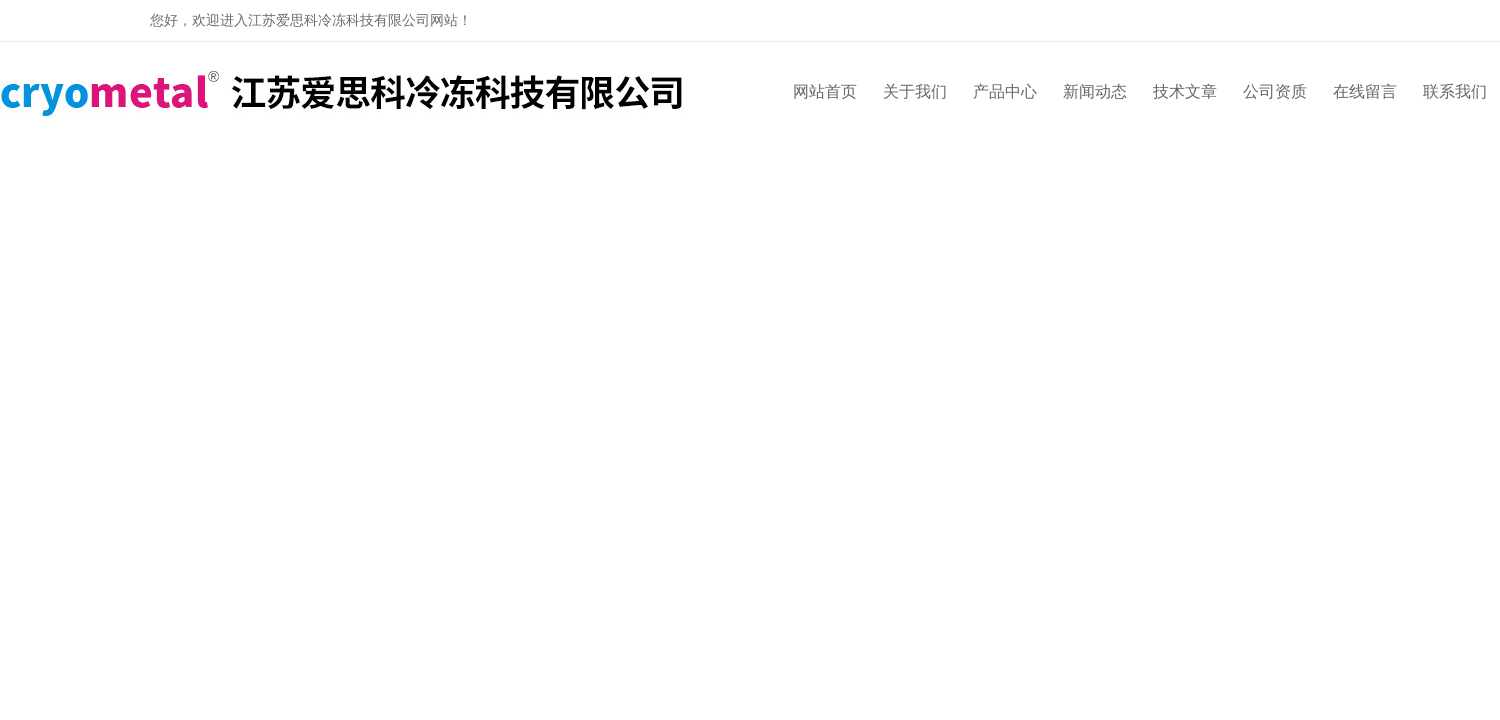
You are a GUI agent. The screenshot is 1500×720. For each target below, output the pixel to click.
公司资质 (1275, 91)
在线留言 (1365, 91)
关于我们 (915, 91)
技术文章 (1185, 91)
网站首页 (825, 91)
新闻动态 (1095, 91)
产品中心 (1005, 91)
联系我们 (1455, 91)
